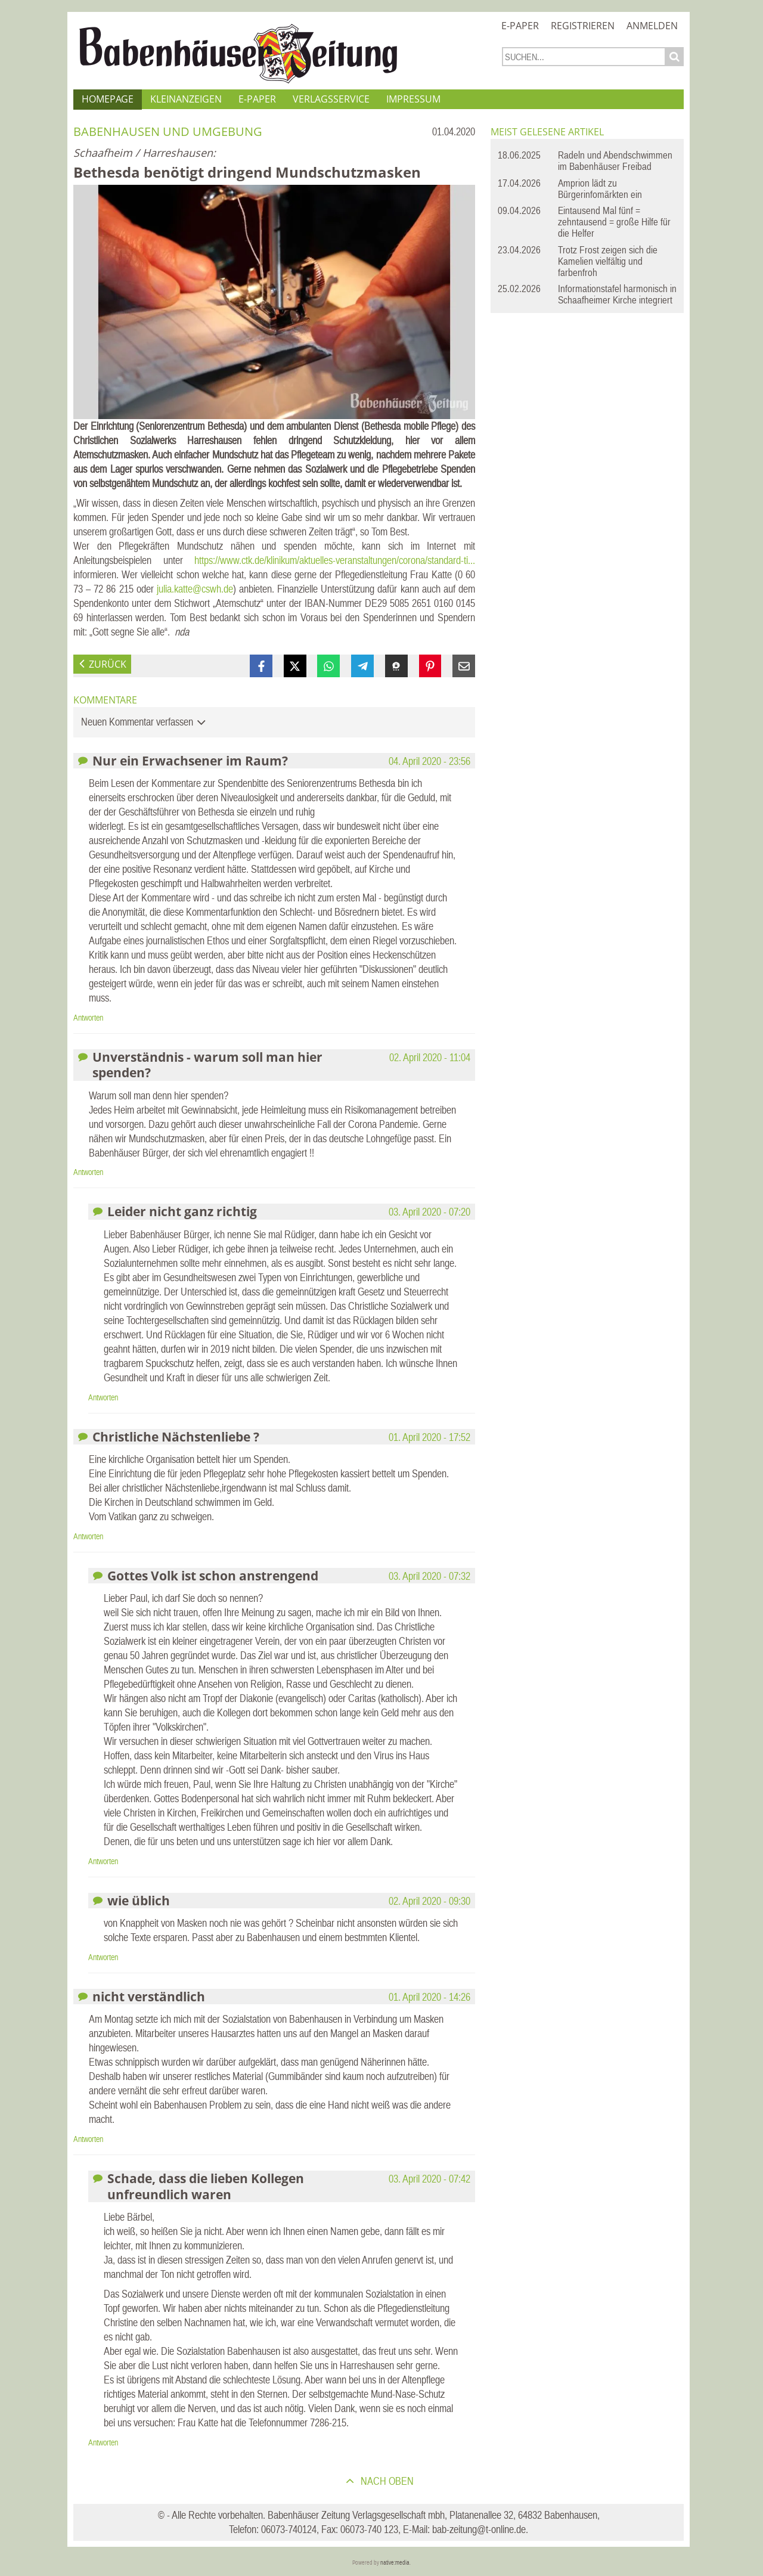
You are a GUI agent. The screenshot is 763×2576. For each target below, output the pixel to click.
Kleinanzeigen (186, 99)
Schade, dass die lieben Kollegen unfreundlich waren (205, 2185)
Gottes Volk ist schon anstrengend (212, 1575)
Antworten (88, 1017)
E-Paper (520, 25)
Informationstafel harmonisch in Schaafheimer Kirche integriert (617, 294)
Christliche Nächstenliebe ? (175, 1436)
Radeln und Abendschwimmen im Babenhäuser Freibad (615, 160)
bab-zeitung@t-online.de (479, 2529)
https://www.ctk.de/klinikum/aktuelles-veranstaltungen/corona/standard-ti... (334, 560)
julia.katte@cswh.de (195, 588)
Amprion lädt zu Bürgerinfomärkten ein (600, 188)
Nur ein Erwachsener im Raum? (190, 760)
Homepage (108, 99)
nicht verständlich (148, 1996)
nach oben (386, 2481)
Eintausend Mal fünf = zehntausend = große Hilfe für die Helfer (614, 221)
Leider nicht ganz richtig (182, 1211)
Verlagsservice (331, 99)
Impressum (413, 99)
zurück (107, 664)
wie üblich (138, 1900)
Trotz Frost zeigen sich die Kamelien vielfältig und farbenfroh (607, 261)
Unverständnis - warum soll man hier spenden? (207, 1064)
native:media (395, 2562)
